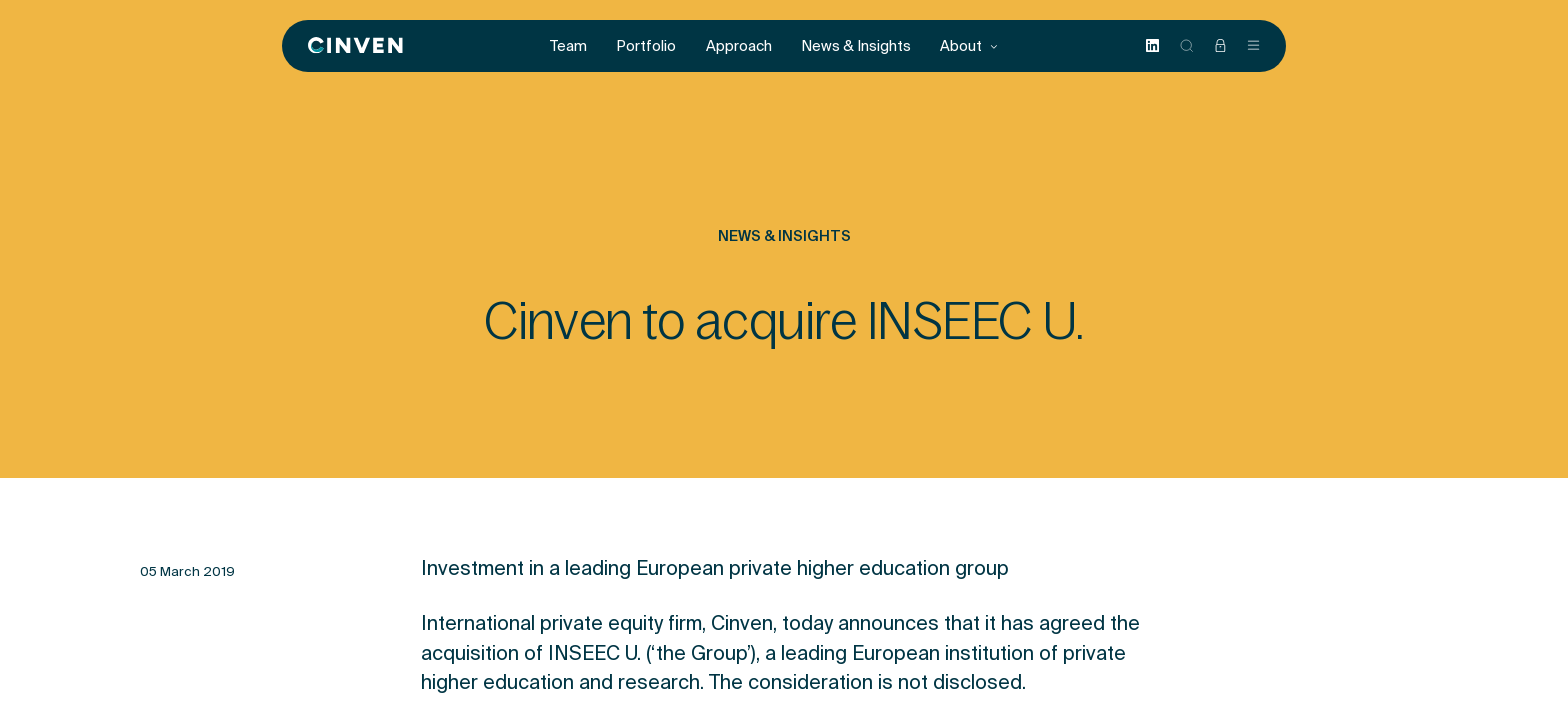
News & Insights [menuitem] (856, 46)
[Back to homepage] (355, 46)
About (969, 46)
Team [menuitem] (568, 46)
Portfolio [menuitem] (646, 46)
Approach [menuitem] (739, 46)
